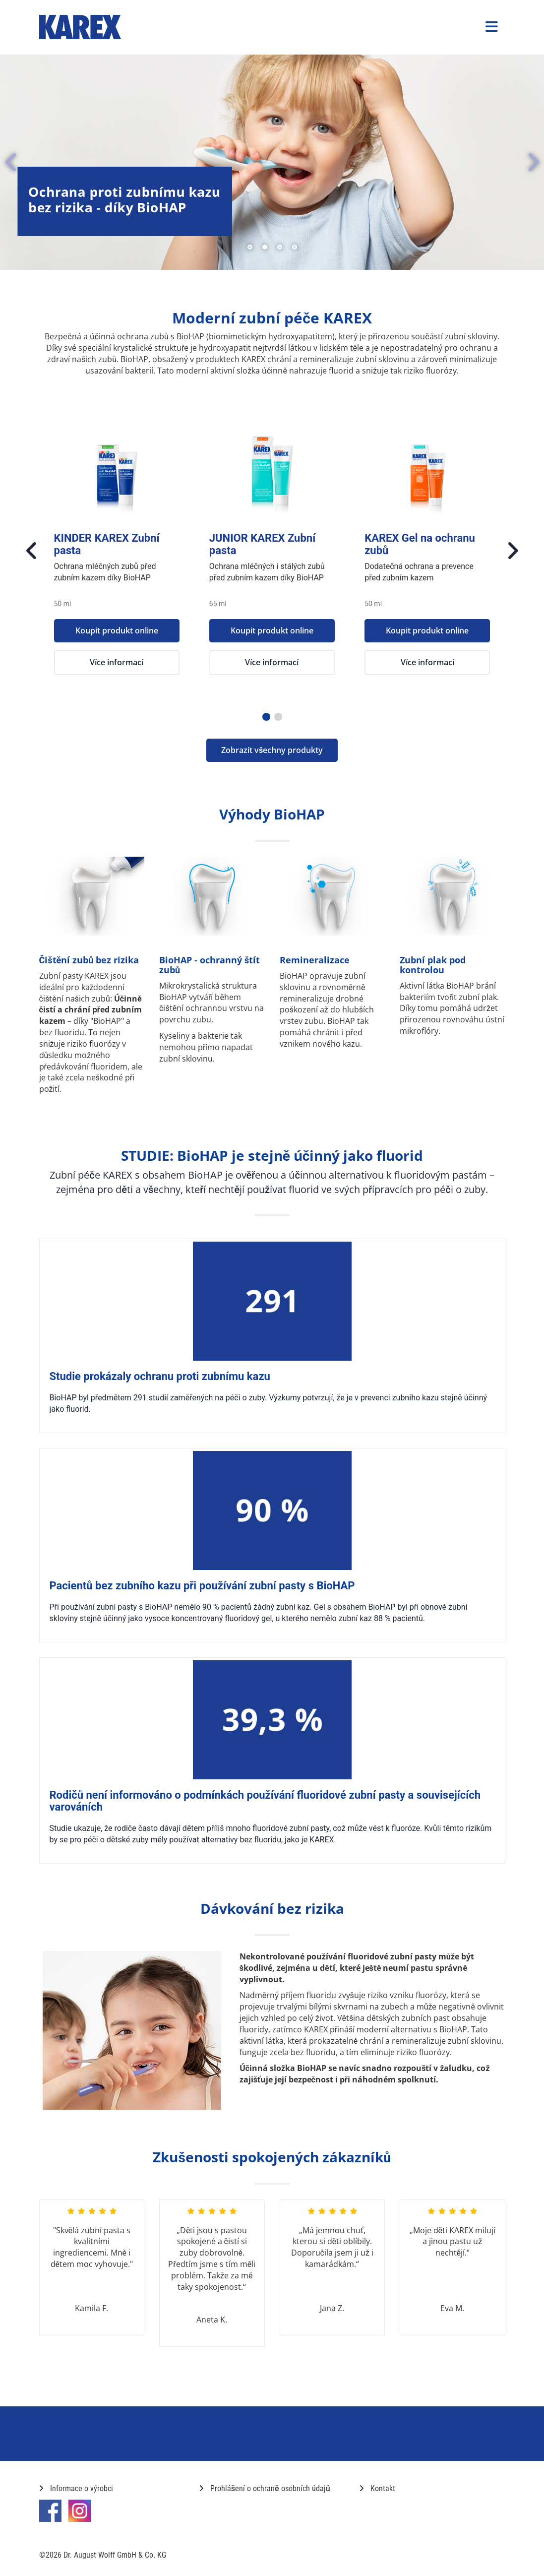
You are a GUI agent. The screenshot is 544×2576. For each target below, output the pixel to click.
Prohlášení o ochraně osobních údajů (264, 2488)
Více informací (116, 662)
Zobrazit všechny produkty (272, 750)
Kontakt (377, 2488)
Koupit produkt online (116, 630)
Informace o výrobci (76, 2488)
